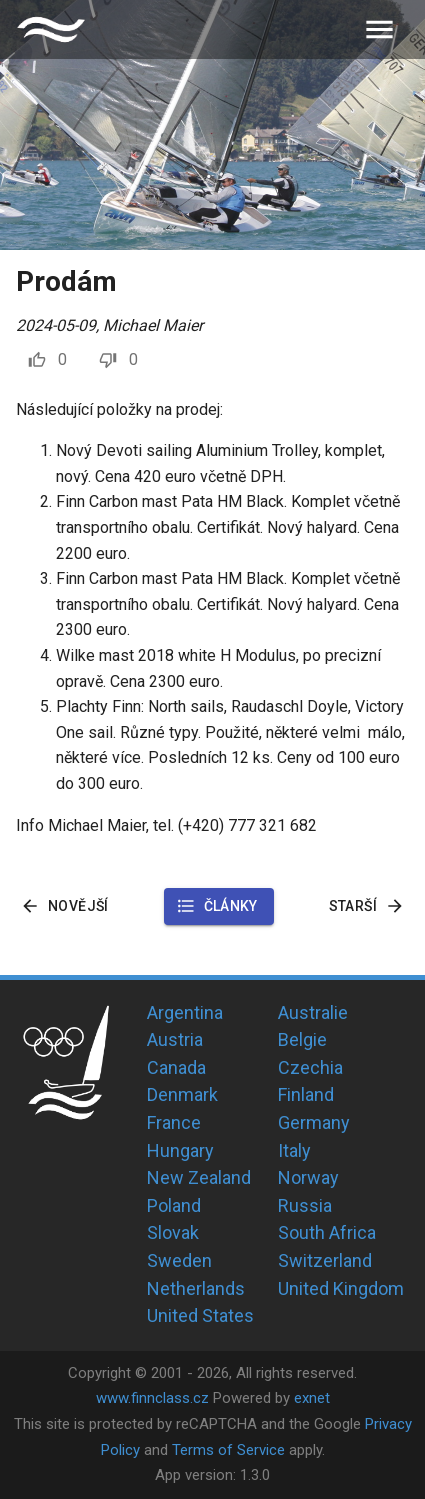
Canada (176, 1067)
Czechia (310, 1067)
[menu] (379, 29)
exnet (312, 1398)
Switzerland (325, 1260)
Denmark (182, 1094)
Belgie (302, 1039)
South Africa (327, 1232)
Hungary (180, 1150)
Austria (175, 1039)
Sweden (179, 1260)
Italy (294, 1150)
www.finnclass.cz (152, 1398)
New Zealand (199, 1177)
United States (200, 1315)
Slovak (173, 1232)
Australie (313, 1012)
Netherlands (196, 1288)
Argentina (185, 1012)
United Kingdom (341, 1288)
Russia (305, 1205)
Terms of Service (228, 1450)
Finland (306, 1094)
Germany (314, 1122)
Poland (174, 1205)
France (174, 1122)
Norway (308, 1177)
